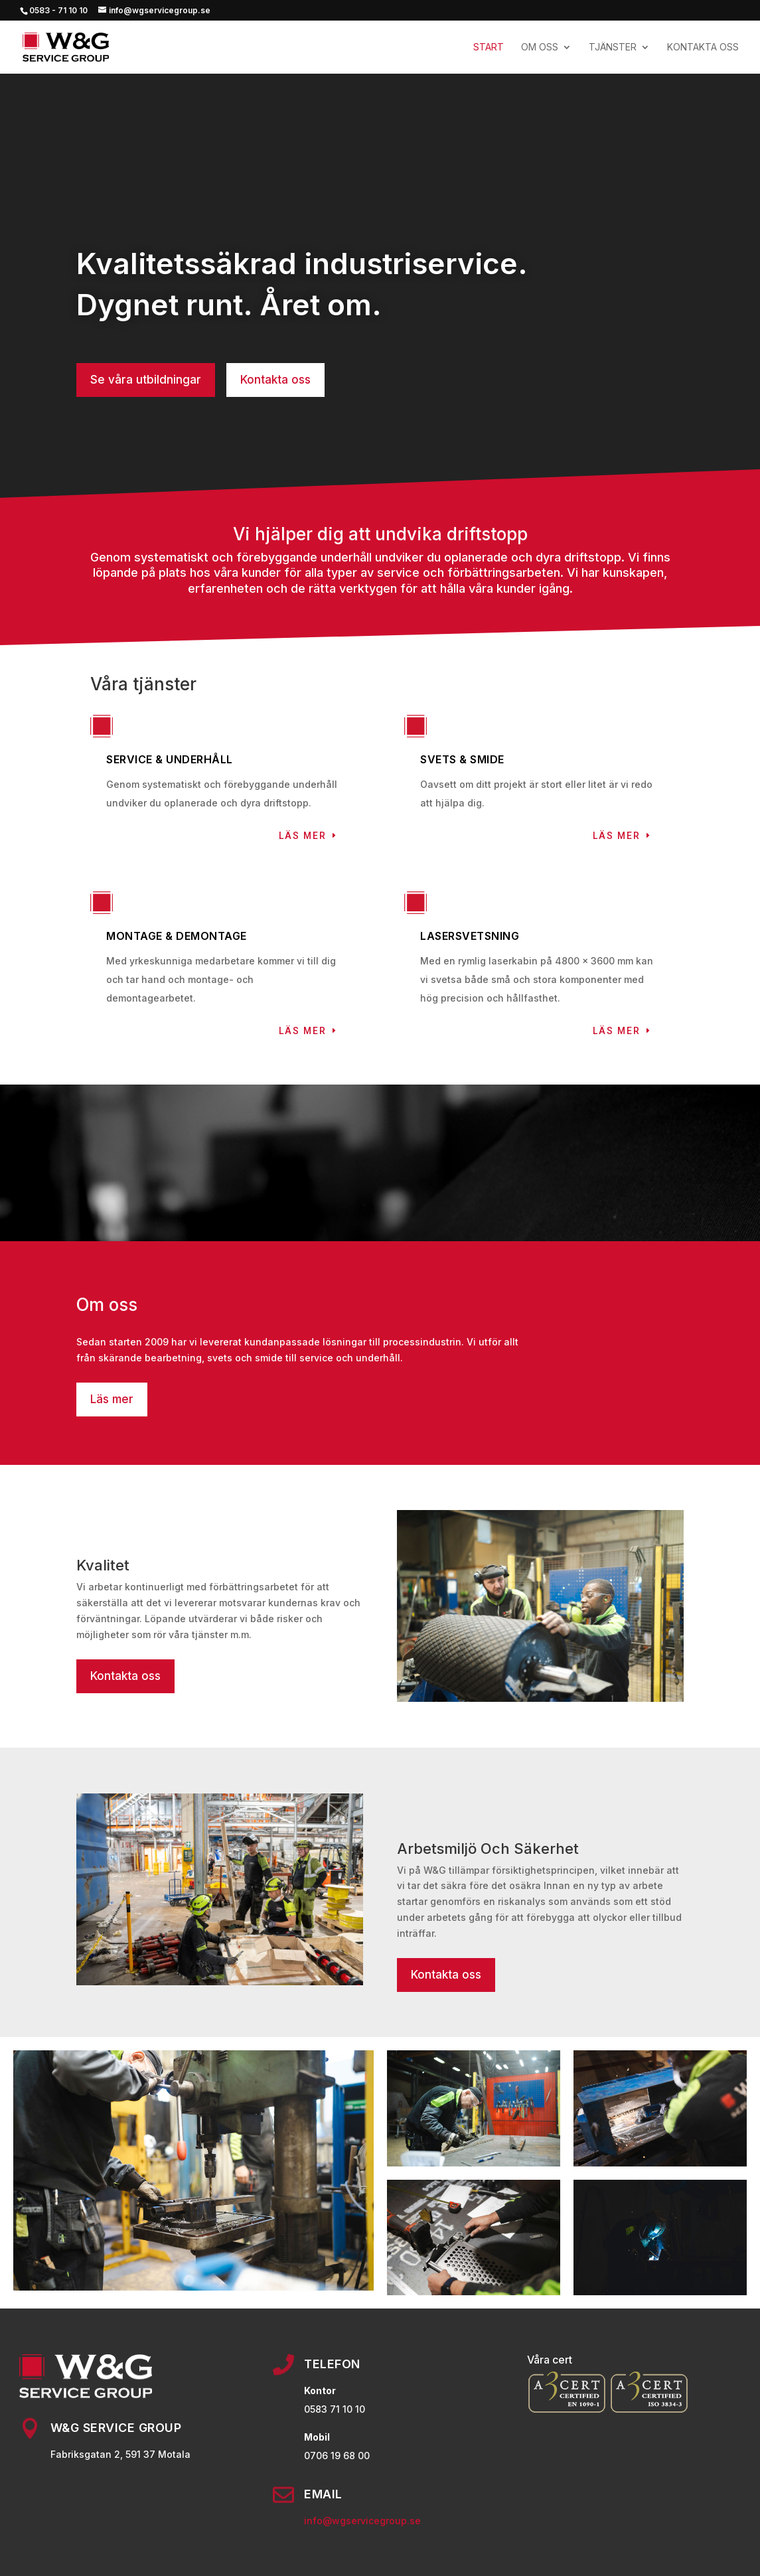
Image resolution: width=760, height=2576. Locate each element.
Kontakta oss (275, 379)
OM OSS (539, 47)
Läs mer (303, 835)
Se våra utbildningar (145, 379)
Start (488, 47)
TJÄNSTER (613, 47)
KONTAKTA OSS (703, 47)
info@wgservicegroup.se (362, 2520)
